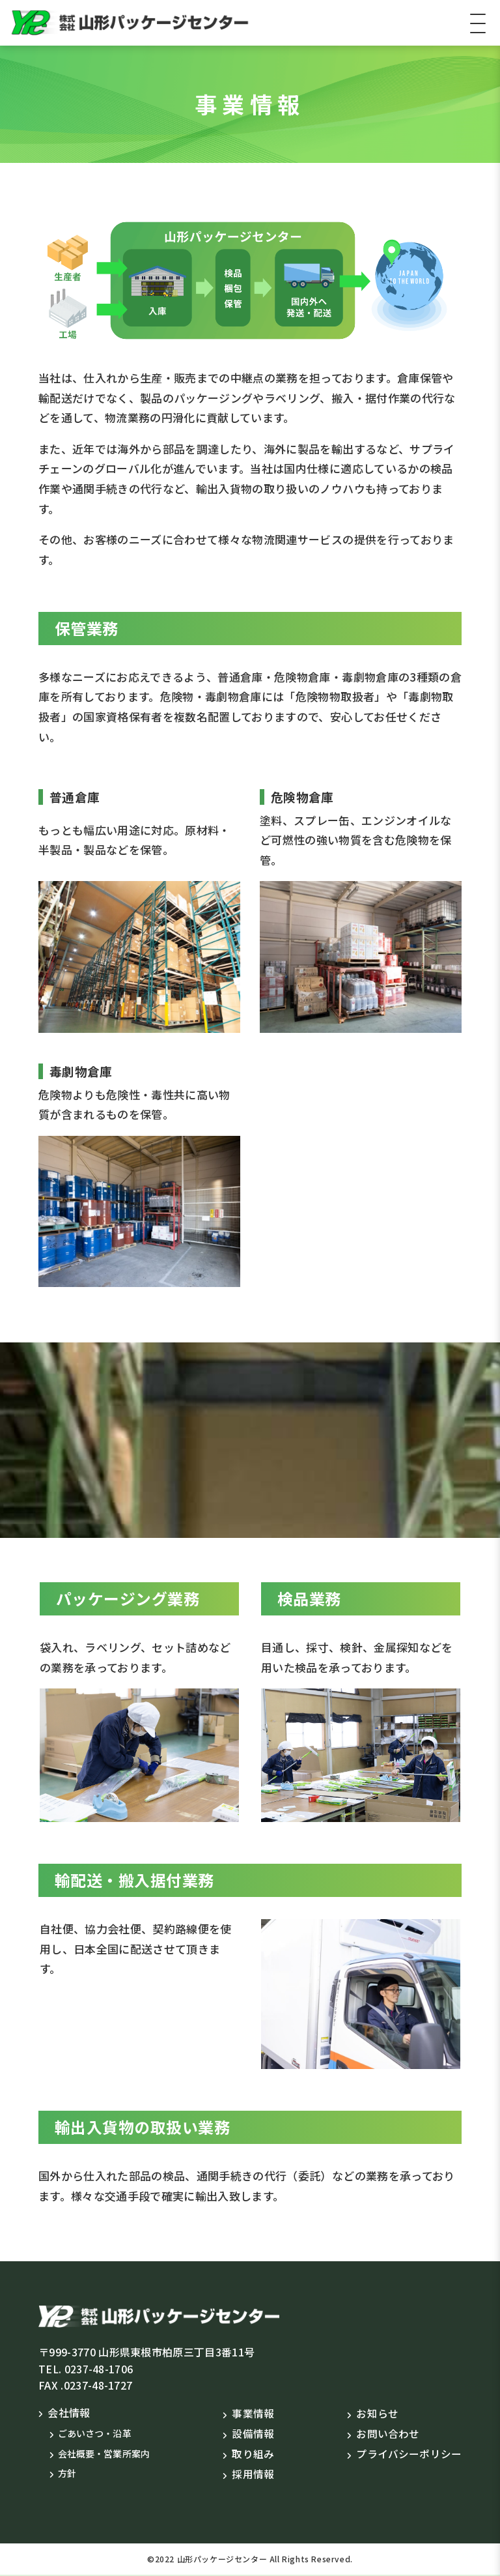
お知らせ (377, 2413)
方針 (67, 2473)
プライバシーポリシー (409, 2454)
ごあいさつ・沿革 (95, 2433)
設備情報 (253, 2433)
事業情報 (253, 2413)
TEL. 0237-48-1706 (85, 2369)
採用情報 (253, 2475)
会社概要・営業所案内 (104, 2453)
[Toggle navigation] (478, 23)
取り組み (253, 2454)
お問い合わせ (387, 2433)
